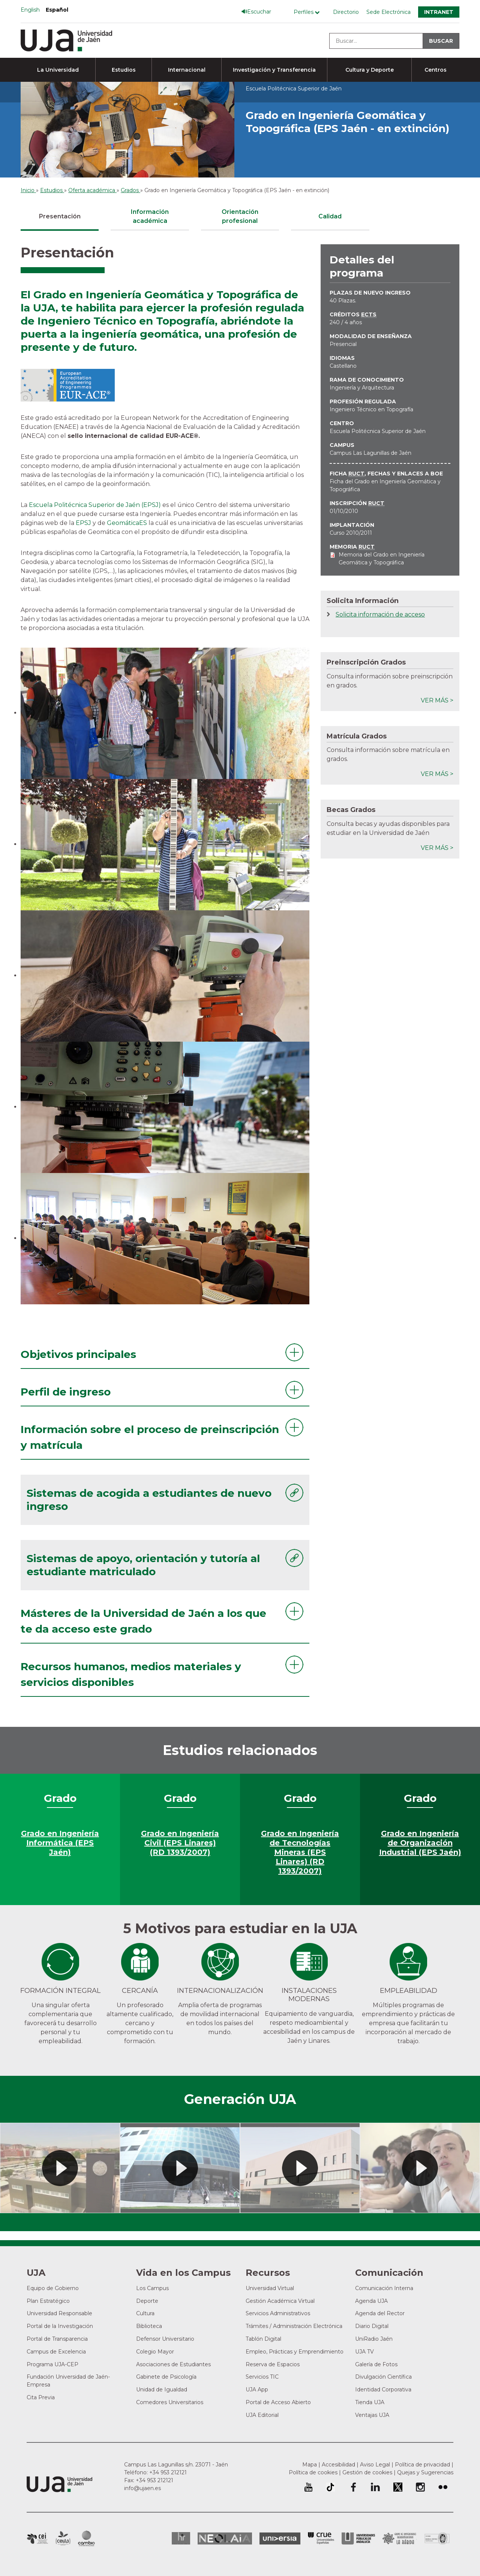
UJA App (257, 2389)
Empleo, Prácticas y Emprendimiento (295, 2351)
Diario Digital (371, 2326)
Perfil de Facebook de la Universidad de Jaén (352, 2487)
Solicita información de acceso (380, 614)
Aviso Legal (375, 2464)
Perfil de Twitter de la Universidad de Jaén (397, 2487)
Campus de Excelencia (56, 2351)
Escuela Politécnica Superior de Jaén (378, 431)
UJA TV (364, 2351)
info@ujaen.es (142, 2488)
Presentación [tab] (60, 216)
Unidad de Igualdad (161, 2389)
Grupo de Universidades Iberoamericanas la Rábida (399, 2538)
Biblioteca (149, 2326)
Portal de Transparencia (57, 2338)
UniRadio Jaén (374, 2338)
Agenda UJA (371, 2301)
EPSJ (83, 522)
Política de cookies (313, 2472)
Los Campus (152, 2288)
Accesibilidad (338, 2464)
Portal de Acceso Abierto (278, 2402)
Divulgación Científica (383, 2376)
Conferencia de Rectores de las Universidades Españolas (321, 2538)
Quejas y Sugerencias (425, 2472)
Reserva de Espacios (273, 2364)
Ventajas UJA (372, 2415)
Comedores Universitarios (169, 2402)
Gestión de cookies (367, 2472)
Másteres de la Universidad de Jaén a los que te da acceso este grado (143, 1621)
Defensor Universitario (165, 2338)
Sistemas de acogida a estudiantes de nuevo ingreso (149, 1500)
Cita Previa (41, 2397)
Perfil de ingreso (66, 1391)
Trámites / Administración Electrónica (294, 2326)
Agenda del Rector (380, 2313)
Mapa (309, 2464)
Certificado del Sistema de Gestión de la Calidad (437, 2537)
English (30, 9)
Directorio (346, 12)
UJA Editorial (262, 2415)
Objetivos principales (78, 1354)
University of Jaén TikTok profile (330, 2487)
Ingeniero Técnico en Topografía (371, 409)
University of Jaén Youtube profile (308, 2487)
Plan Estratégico (48, 2301)
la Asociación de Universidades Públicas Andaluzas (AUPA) (358, 2538)
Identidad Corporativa (383, 2389)
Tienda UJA (369, 2402)
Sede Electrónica (388, 12)
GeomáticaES (127, 522)
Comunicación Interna (384, 2288)
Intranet (438, 12)
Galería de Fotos (376, 2364)
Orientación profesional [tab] (240, 216)
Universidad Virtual (270, 2288)
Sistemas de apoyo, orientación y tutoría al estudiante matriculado (143, 1565)
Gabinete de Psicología (166, 2376)
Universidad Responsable (59, 2313)
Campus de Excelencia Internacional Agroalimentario (63, 2538)
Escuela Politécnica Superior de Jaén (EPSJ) (95, 504)
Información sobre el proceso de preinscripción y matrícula (150, 1437)
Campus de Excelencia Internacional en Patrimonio (37, 2538)
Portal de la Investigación (60, 2326)
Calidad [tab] (330, 216)
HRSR (181, 2538)
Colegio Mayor (155, 2351)
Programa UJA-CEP (52, 2364)
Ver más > (437, 700)
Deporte (147, 2301)
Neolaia (225, 2538)
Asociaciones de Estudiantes (173, 2364)
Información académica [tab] (150, 216)
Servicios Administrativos (278, 2313)
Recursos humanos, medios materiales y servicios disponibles (131, 1674)
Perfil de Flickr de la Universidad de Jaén (442, 2487)
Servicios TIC (262, 2376)
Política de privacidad (422, 2464)
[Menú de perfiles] (308, 12)
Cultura (145, 2313)
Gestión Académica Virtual (280, 2301)
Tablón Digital (263, 2338)
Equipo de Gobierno (53, 2288)
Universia (280, 2538)
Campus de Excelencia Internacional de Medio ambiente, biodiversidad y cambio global (86, 2538)
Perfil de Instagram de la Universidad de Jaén (420, 2487)
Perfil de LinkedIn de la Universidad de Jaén (375, 2487)
